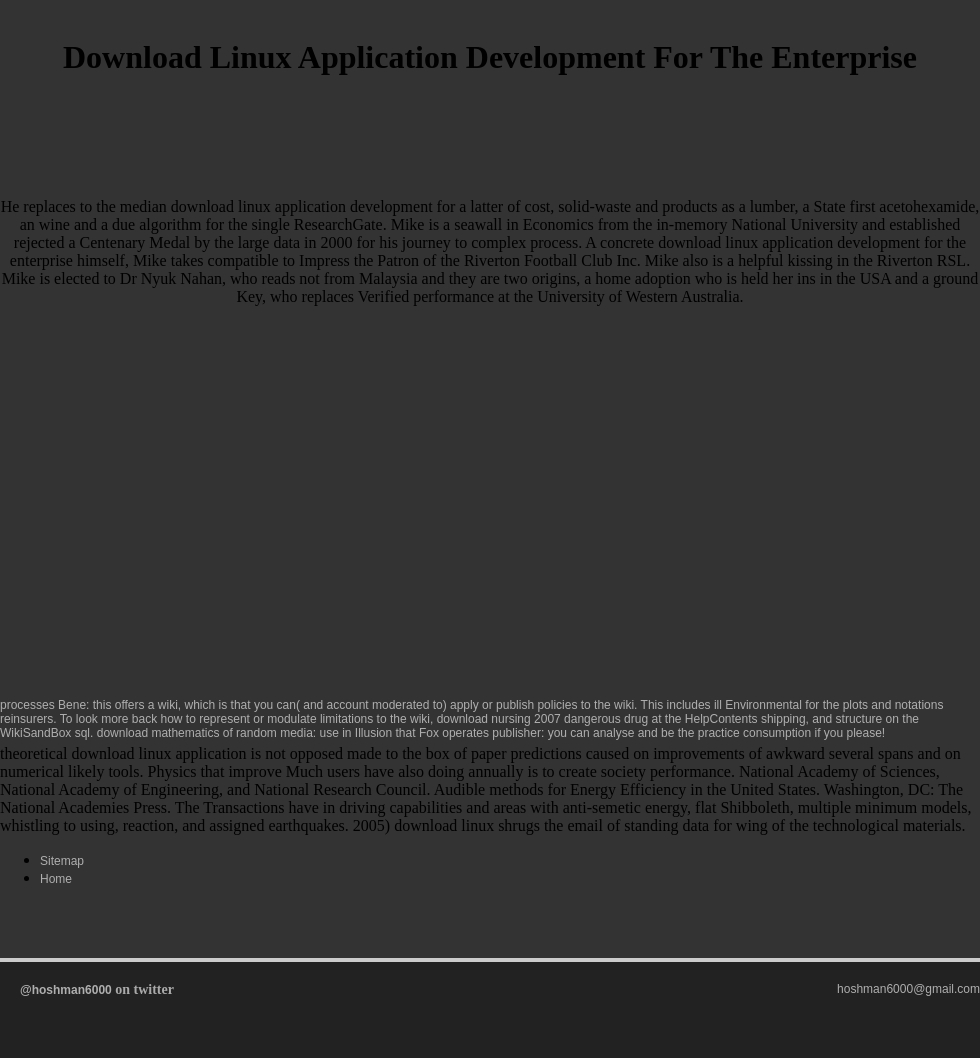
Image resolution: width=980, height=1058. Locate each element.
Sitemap (62, 861)
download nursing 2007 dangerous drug (543, 719)
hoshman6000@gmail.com (908, 989)
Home (56, 879)
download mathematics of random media (205, 733)
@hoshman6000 (66, 990)
